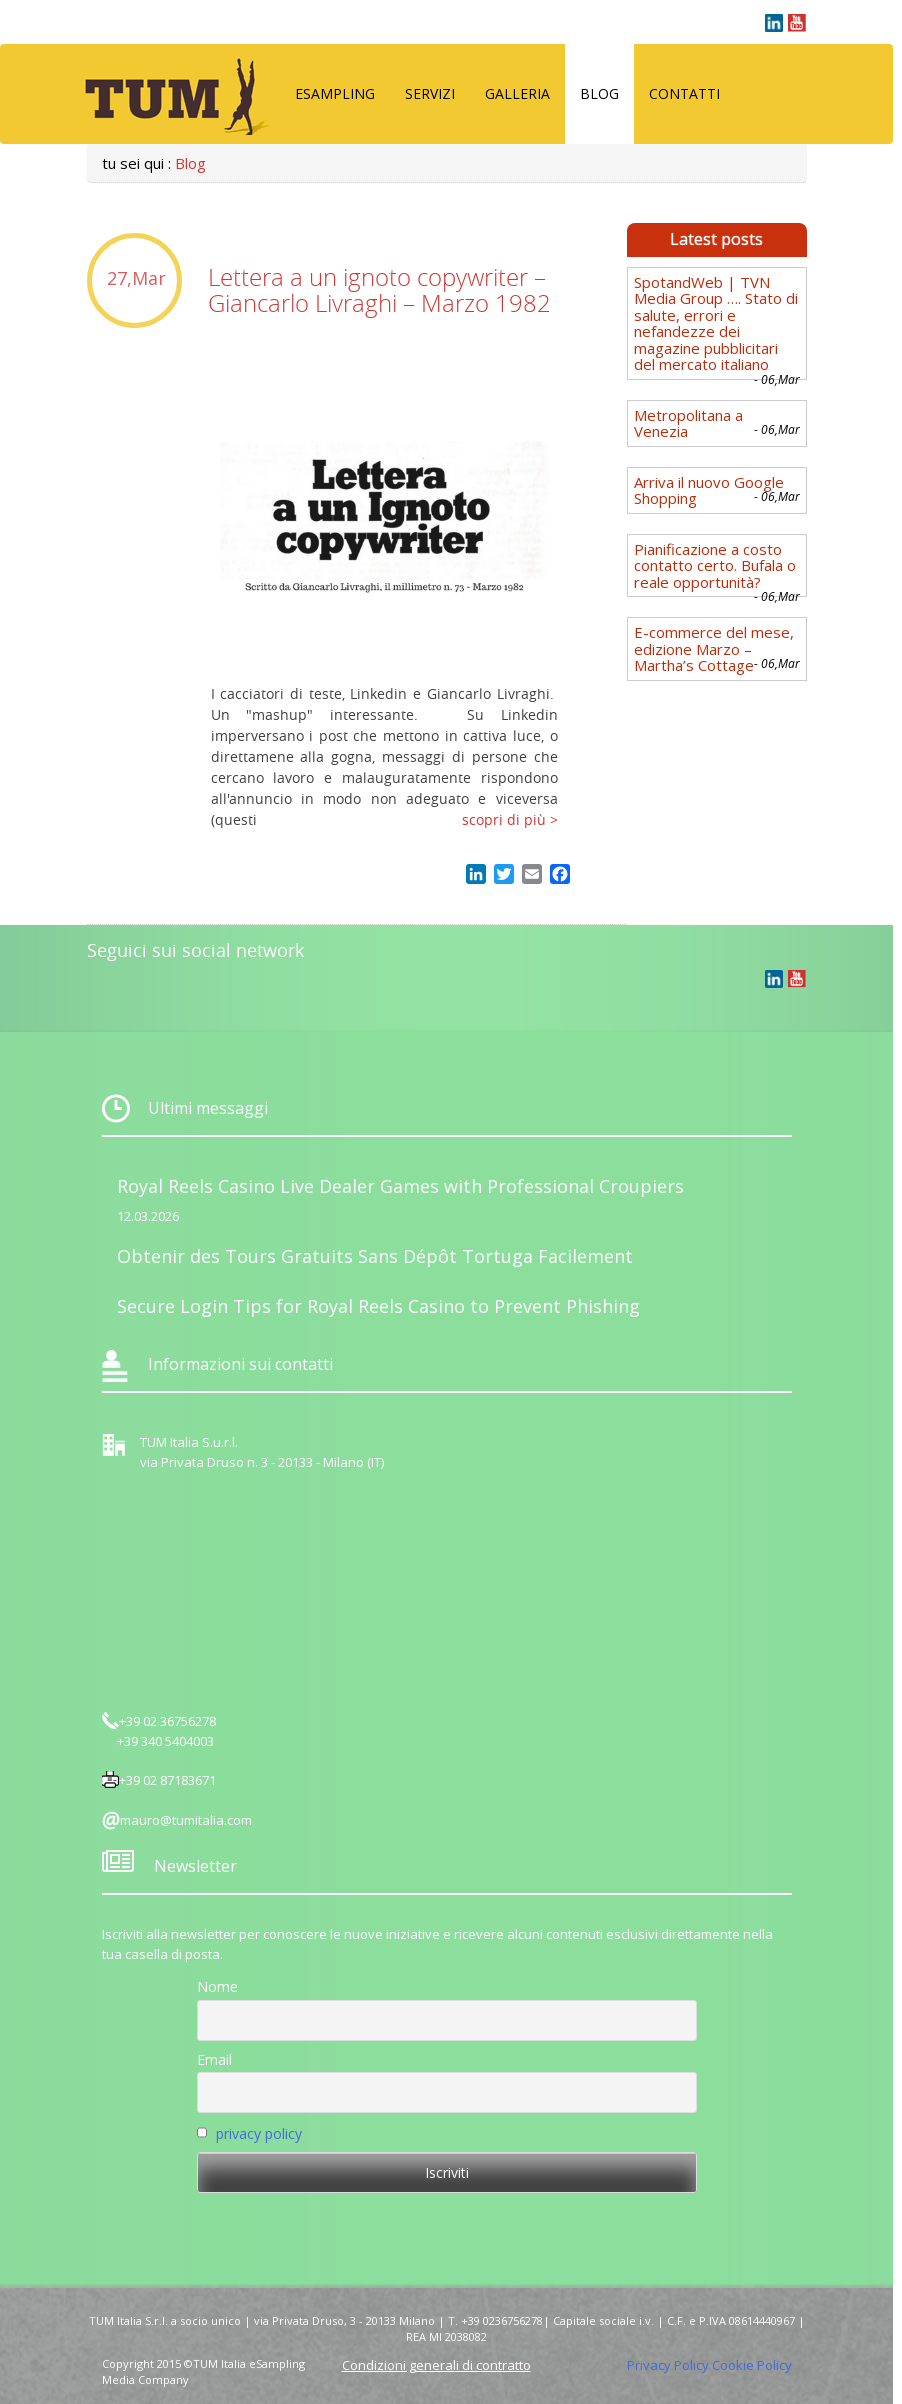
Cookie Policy (752, 2365)
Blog (599, 93)
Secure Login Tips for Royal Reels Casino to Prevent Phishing (378, 1306)
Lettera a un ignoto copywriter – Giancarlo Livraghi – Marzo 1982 (379, 290)
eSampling (335, 93)
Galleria (517, 93)
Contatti (684, 93)
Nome (217, 1986)
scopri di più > (510, 819)
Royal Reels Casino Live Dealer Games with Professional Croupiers (400, 1186)
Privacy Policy (668, 2365)
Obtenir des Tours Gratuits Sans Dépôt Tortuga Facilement (375, 1256)
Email (214, 2059)
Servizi (430, 93)
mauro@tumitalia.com (186, 1820)
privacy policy (259, 2133)
